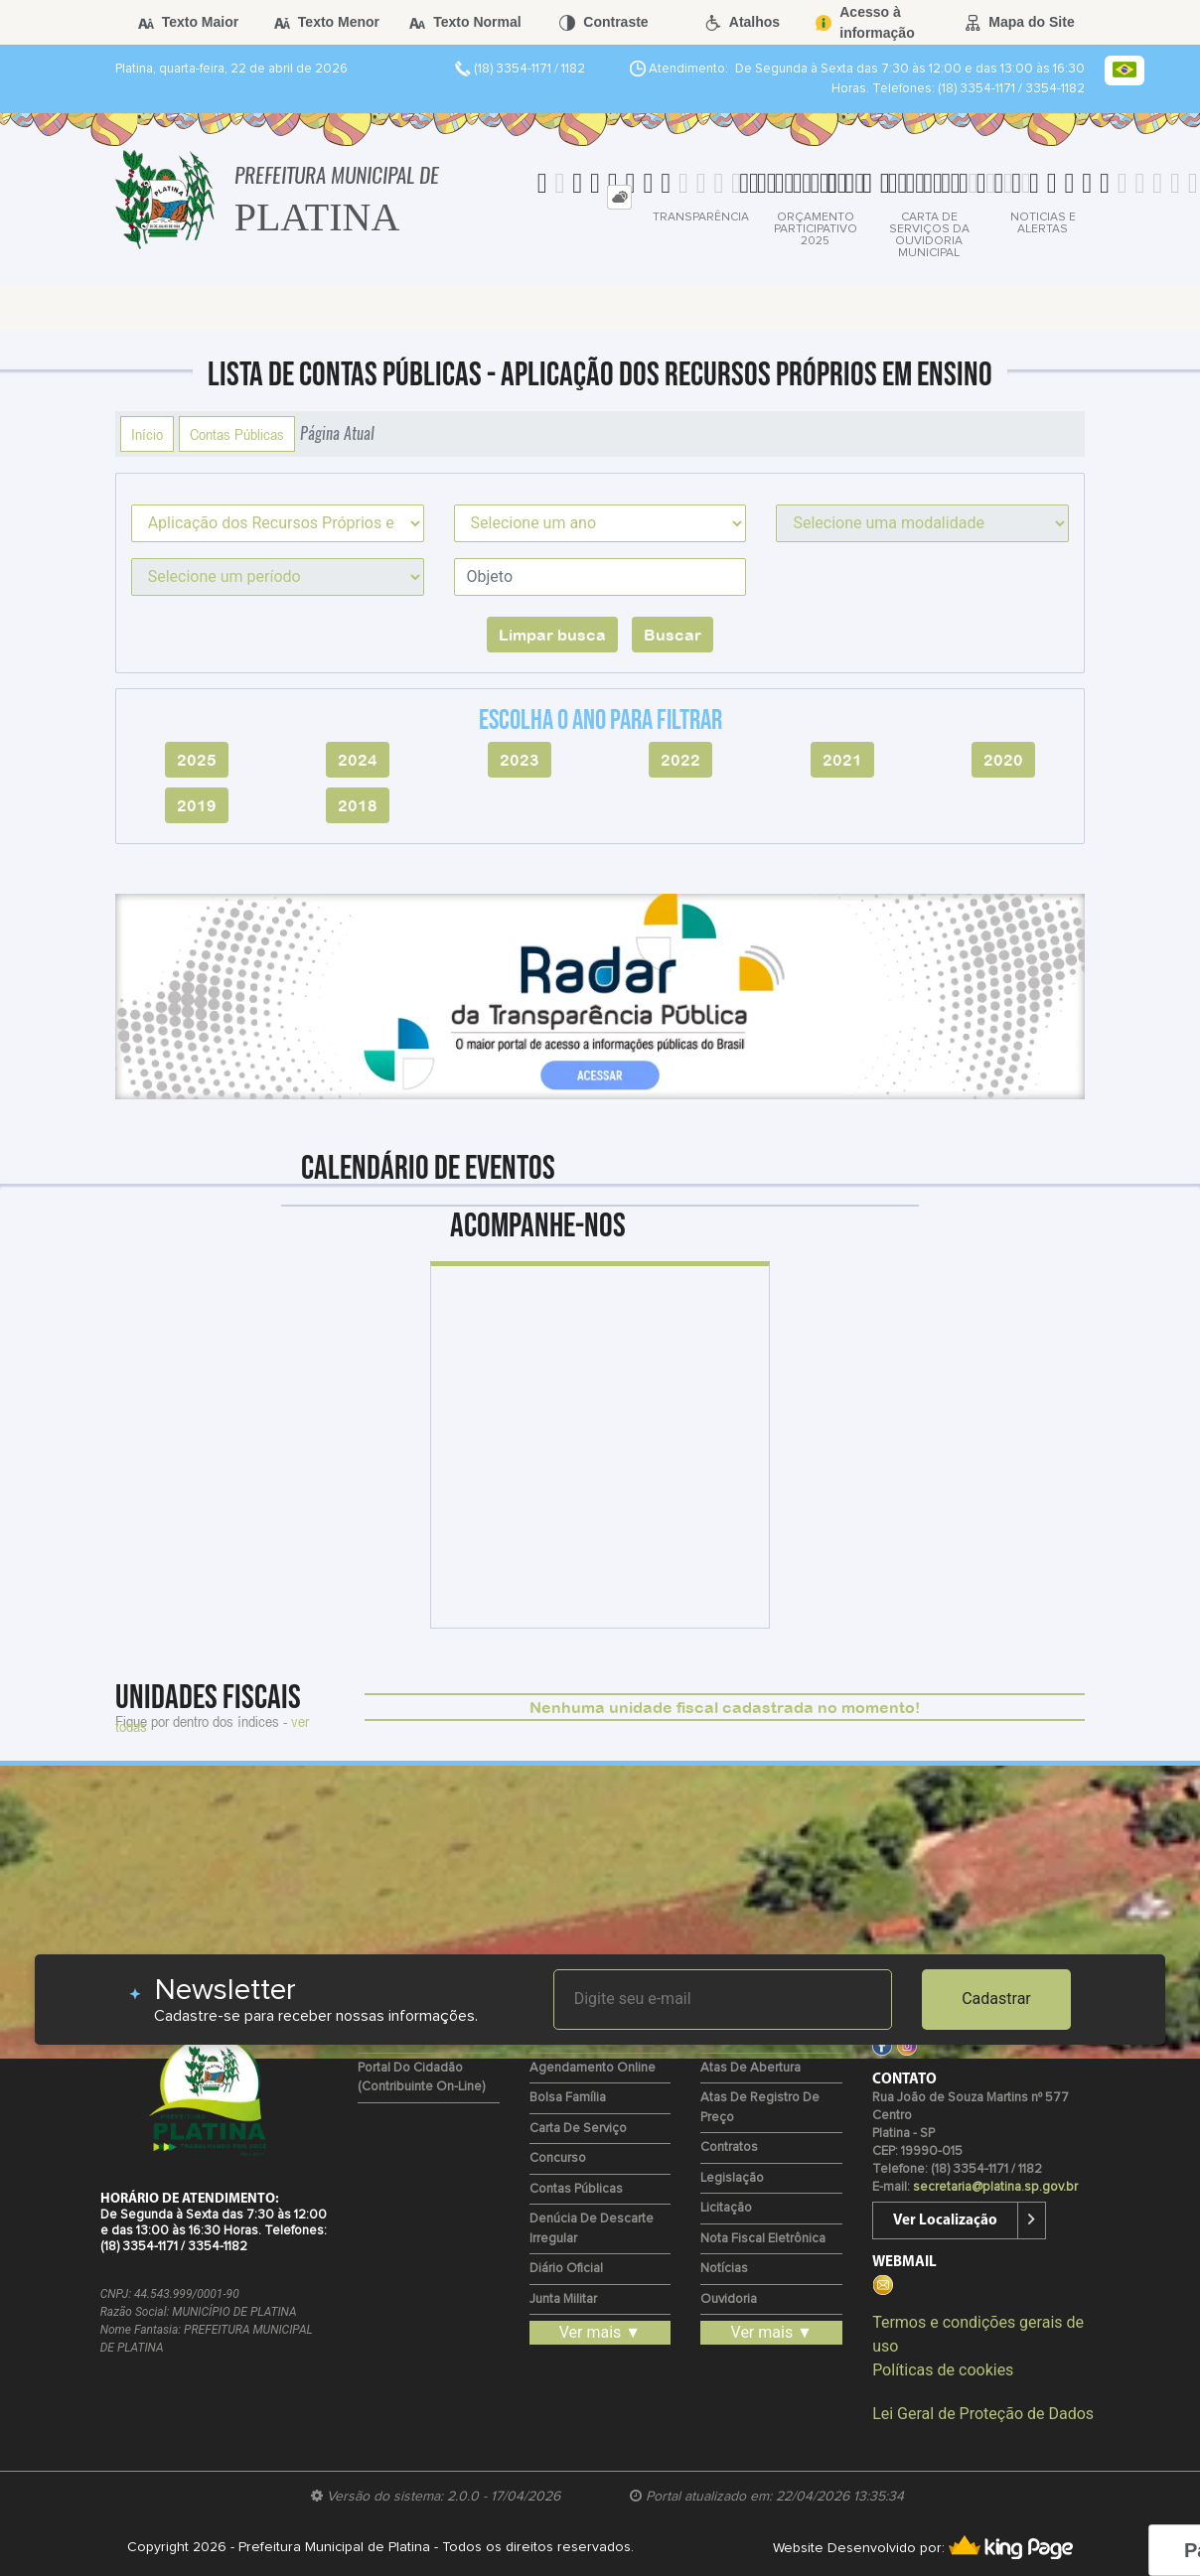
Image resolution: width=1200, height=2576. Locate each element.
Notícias (724, 2268)
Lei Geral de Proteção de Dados (983, 2413)
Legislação (732, 2178)
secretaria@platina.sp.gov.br (995, 2187)
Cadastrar (996, 1998)
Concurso (557, 2158)
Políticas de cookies (942, 2370)
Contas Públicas (237, 434)
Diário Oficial (566, 2268)
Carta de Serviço (578, 2128)
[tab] (619, 197)
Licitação (726, 2208)
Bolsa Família (567, 2097)
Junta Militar (563, 2299)
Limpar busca (552, 635)
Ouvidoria (728, 2299)
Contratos (729, 2147)
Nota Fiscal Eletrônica (762, 2238)
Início (147, 434)
